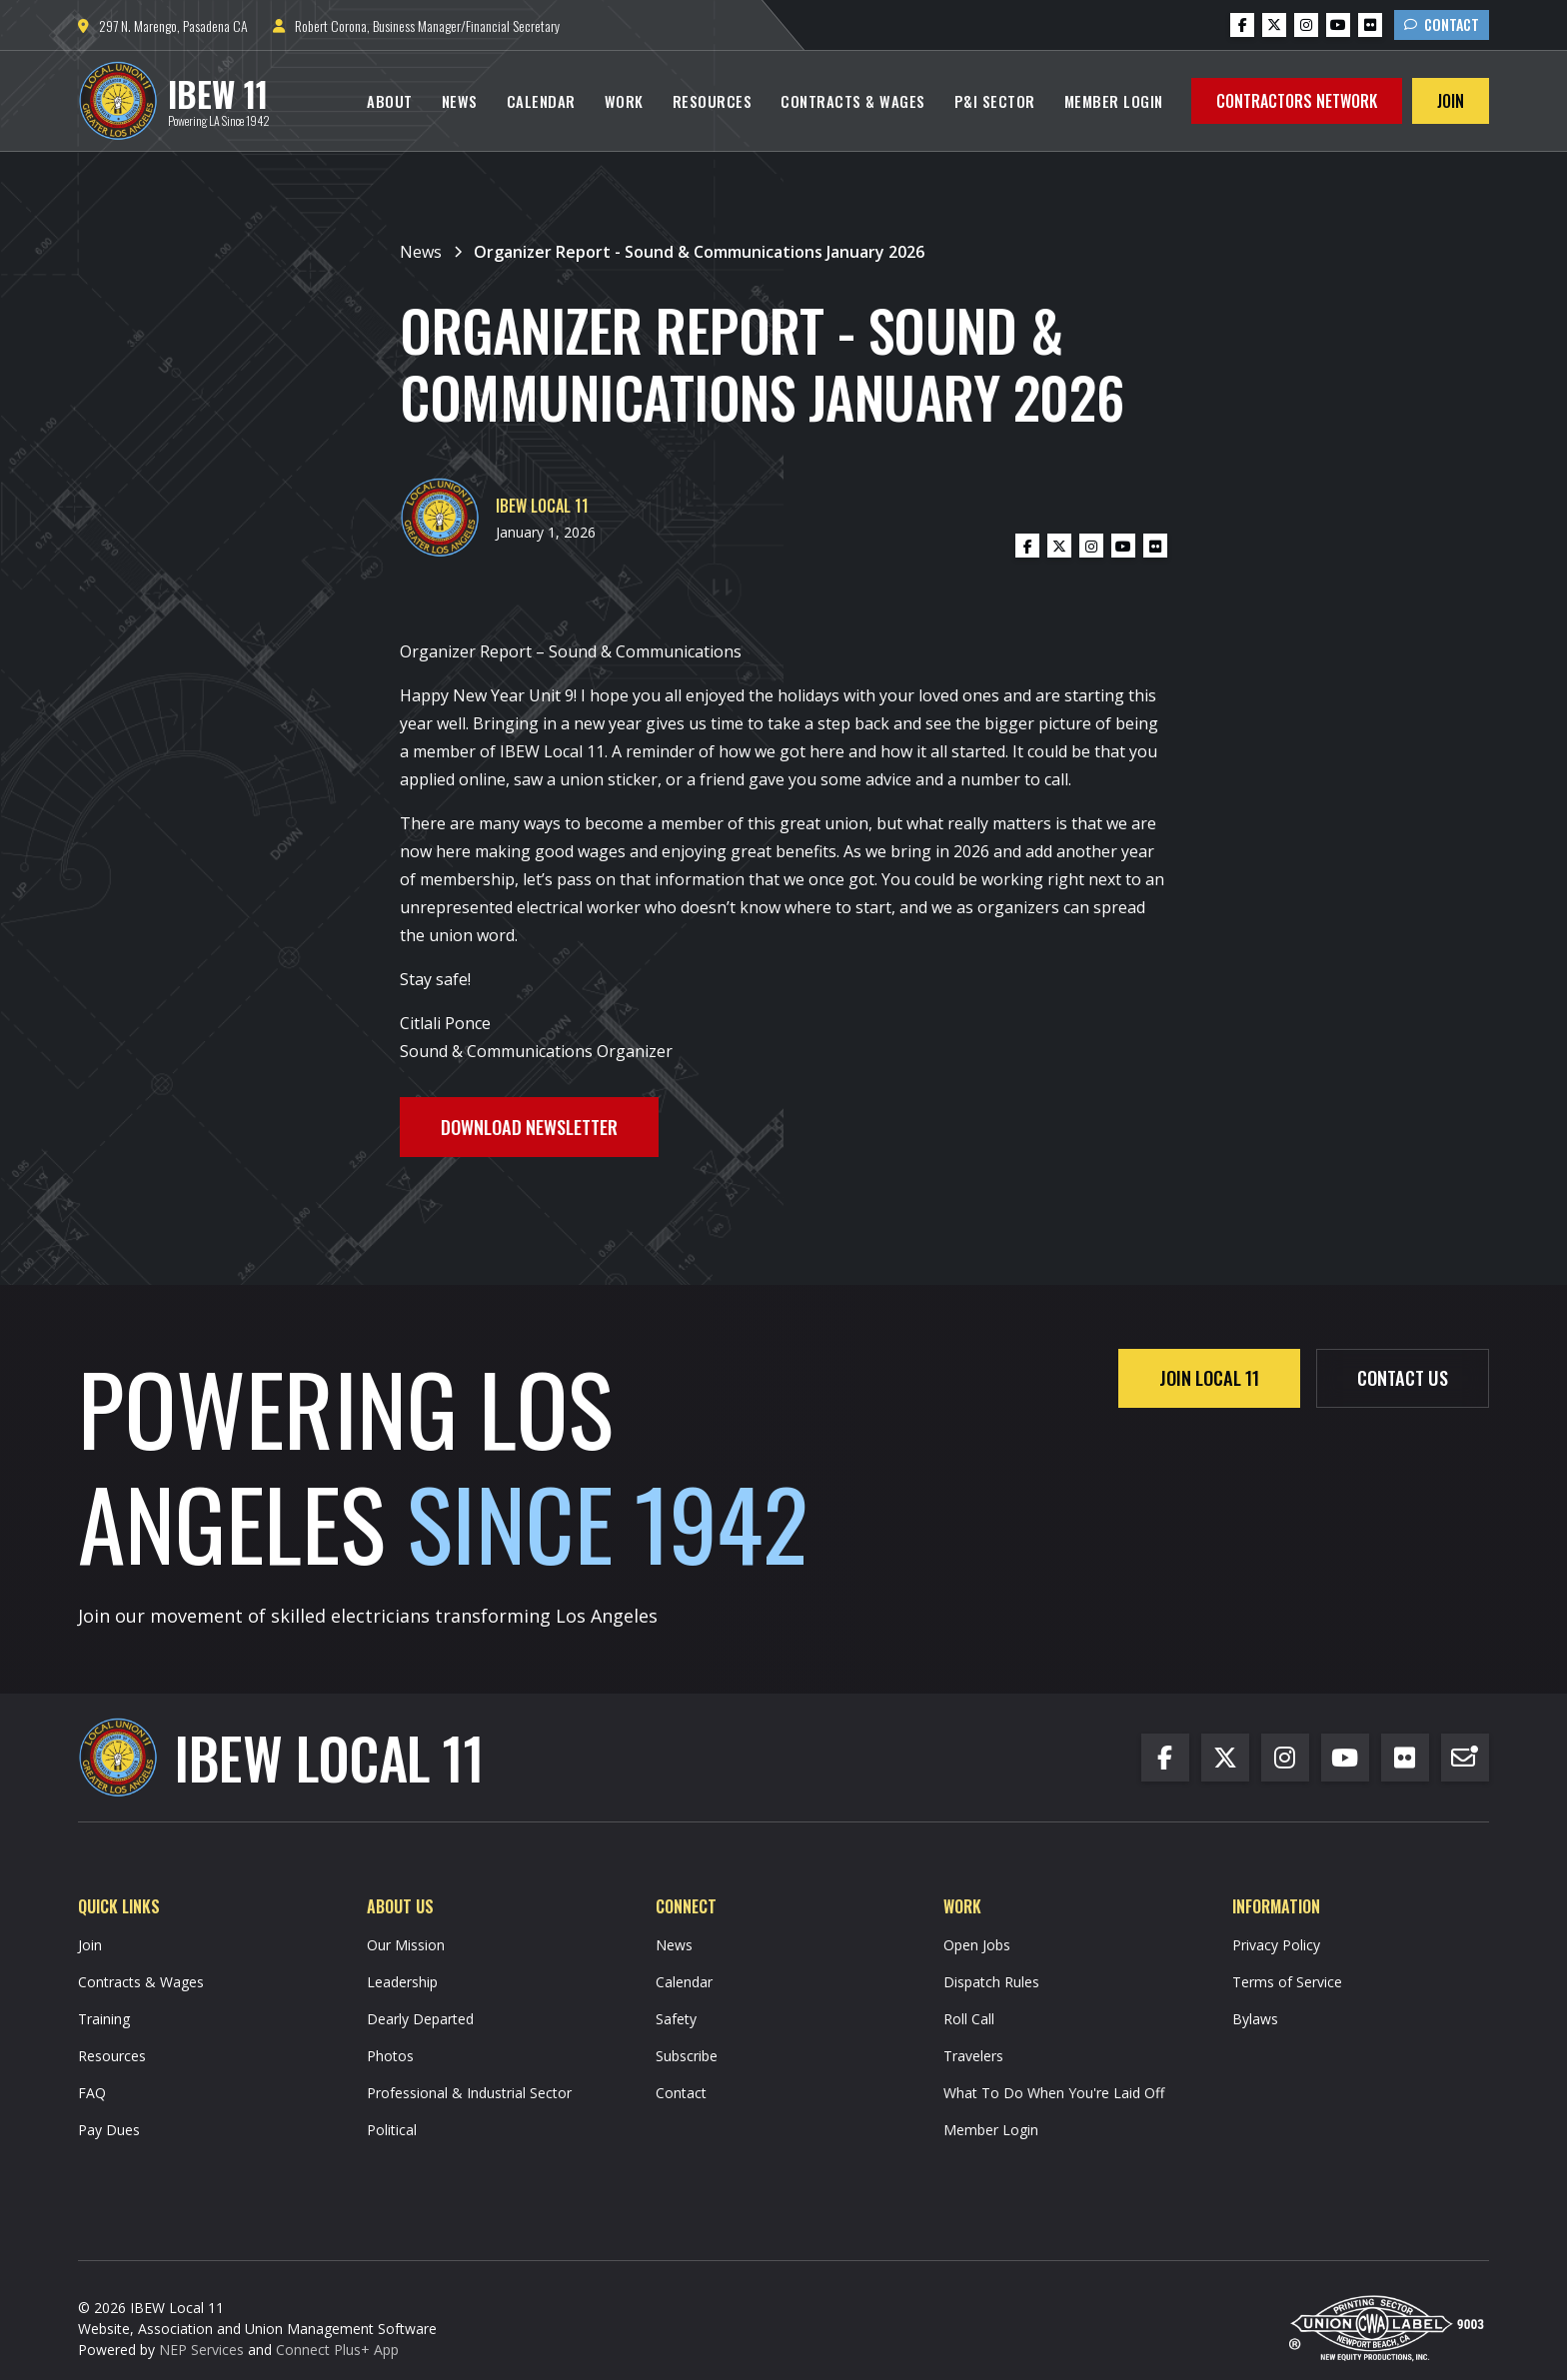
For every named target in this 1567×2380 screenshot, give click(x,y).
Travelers (973, 2055)
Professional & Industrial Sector (469, 2092)
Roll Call (968, 2018)
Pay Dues (109, 2129)
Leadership (402, 1981)
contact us (1402, 1377)
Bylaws (1255, 2018)
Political (392, 2129)
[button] (390, 101)
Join (1450, 101)
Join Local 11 (1209, 1377)
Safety (676, 2018)
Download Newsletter (529, 1126)
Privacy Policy (1276, 1944)
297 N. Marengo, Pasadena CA (163, 25)
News (460, 101)
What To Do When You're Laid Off (1053, 2092)
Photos (390, 2055)
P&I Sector (994, 101)
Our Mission (406, 1944)
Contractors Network (1296, 101)
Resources (713, 101)
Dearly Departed (420, 2018)
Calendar (541, 101)
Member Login (1113, 101)
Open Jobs (976, 1944)
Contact (1441, 24)
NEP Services (201, 2349)
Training (104, 2018)
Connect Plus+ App (337, 2349)
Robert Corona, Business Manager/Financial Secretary (416, 25)
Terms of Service (1287, 1981)
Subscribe (687, 2055)
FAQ (92, 2092)
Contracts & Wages (853, 101)
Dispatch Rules (991, 1981)
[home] (174, 101)
